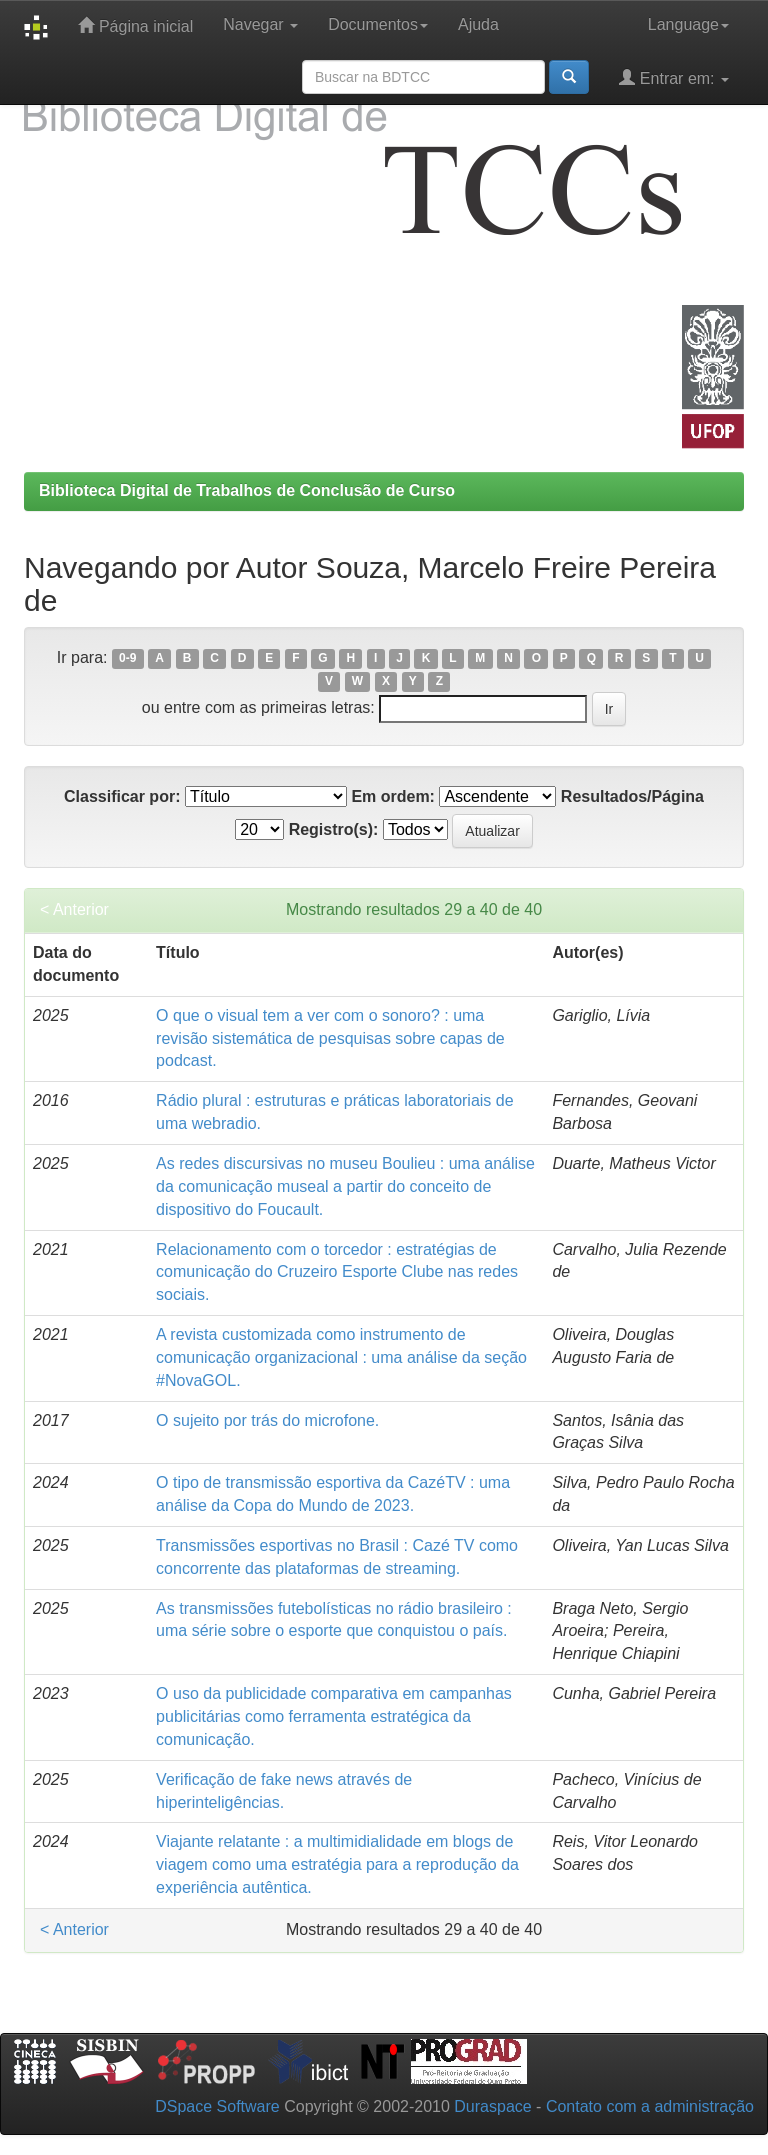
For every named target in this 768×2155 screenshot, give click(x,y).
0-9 (127, 659)
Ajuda (478, 24)
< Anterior (74, 909)
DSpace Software (217, 2106)
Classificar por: (122, 796)
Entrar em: (674, 77)
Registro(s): (334, 829)
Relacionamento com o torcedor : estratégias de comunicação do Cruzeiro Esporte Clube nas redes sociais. (337, 1272)
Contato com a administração (650, 2106)
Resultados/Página (632, 796)
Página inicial (135, 25)
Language (688, 24)
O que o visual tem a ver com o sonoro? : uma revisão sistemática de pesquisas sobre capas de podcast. (330, 1038)
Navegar (260, 24)
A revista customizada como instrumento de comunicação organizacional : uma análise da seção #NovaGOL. (341, 1357)
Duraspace (492, 2106)
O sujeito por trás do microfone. (267, 1420)
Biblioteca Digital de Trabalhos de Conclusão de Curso (247, 490)
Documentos (378, 24)
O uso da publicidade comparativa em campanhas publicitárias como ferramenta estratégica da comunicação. (334, 1716)
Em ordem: (393, 796)
